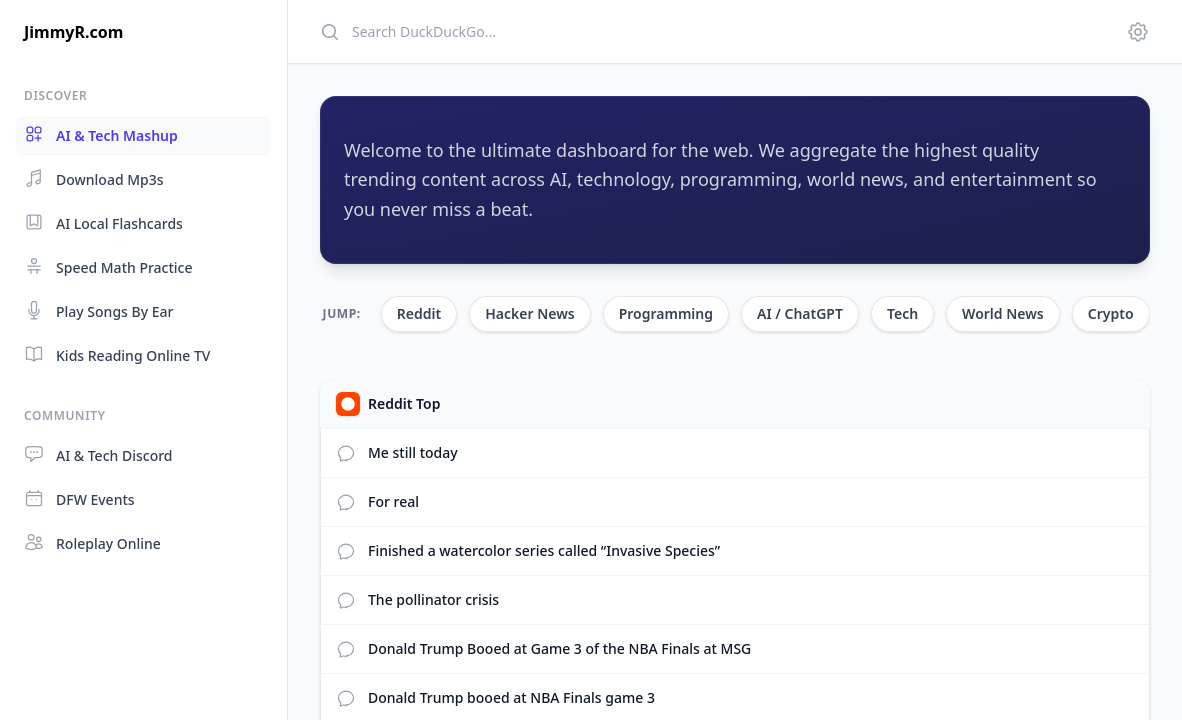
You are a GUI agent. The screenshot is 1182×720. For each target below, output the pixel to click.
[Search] (711, 31)
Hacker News (529, 313)
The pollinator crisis (433, 599)
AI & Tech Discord (98, 454)
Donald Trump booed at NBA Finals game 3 (511, 697)
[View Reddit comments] (346, 453)
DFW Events (79, 498)
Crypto (1111, 313)
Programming (666, 313)
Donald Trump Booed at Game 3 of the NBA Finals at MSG (559, 648)
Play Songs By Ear (98, 310)
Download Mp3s (94, 178)
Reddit (419, 313)
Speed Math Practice (108, 266)
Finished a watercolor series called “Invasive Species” (544, 550)
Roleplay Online (92, 542)
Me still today (413, 452)
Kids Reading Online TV (117, 354)
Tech (902, 313)
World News (1003, 313)
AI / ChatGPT (800, 313)
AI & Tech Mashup (101, 134)
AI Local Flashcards (103, 222)
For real (393, 501)
